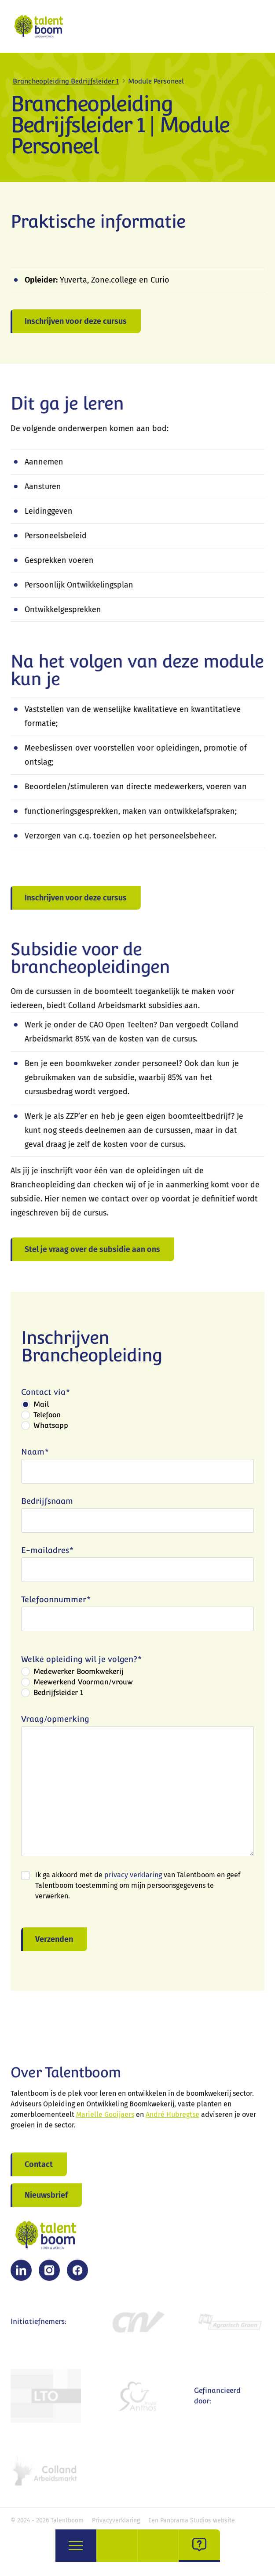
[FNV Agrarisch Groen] (229, 2324)
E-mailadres (47, 1552)
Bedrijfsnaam (47, 1503)
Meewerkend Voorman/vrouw (83, 1684)
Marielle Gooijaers (105, 2118)
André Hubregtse (172, 2118)
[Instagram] (49, 2273)
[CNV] (137, 2324)
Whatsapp (50, 1428)
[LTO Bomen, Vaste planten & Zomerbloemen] (46, 2399)
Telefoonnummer (56, 1602)
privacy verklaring (133, 1877)
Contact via (45, 1394)
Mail (41, 1407)
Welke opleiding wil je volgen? (81, 1661)
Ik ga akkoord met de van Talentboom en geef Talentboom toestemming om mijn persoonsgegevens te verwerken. (137, 1888)
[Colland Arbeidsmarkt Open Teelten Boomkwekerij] (46, 2473)
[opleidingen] (158, 2545)
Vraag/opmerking (55, 1721)
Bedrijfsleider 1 (58, 1695)
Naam (35, 1454)
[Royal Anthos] (137, 2399)
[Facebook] (77, 2273)
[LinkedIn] (21, 2273)
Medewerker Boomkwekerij (78, 1674)
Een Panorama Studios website (191, 2520)
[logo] (41, 26)
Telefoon (47, 1417)
